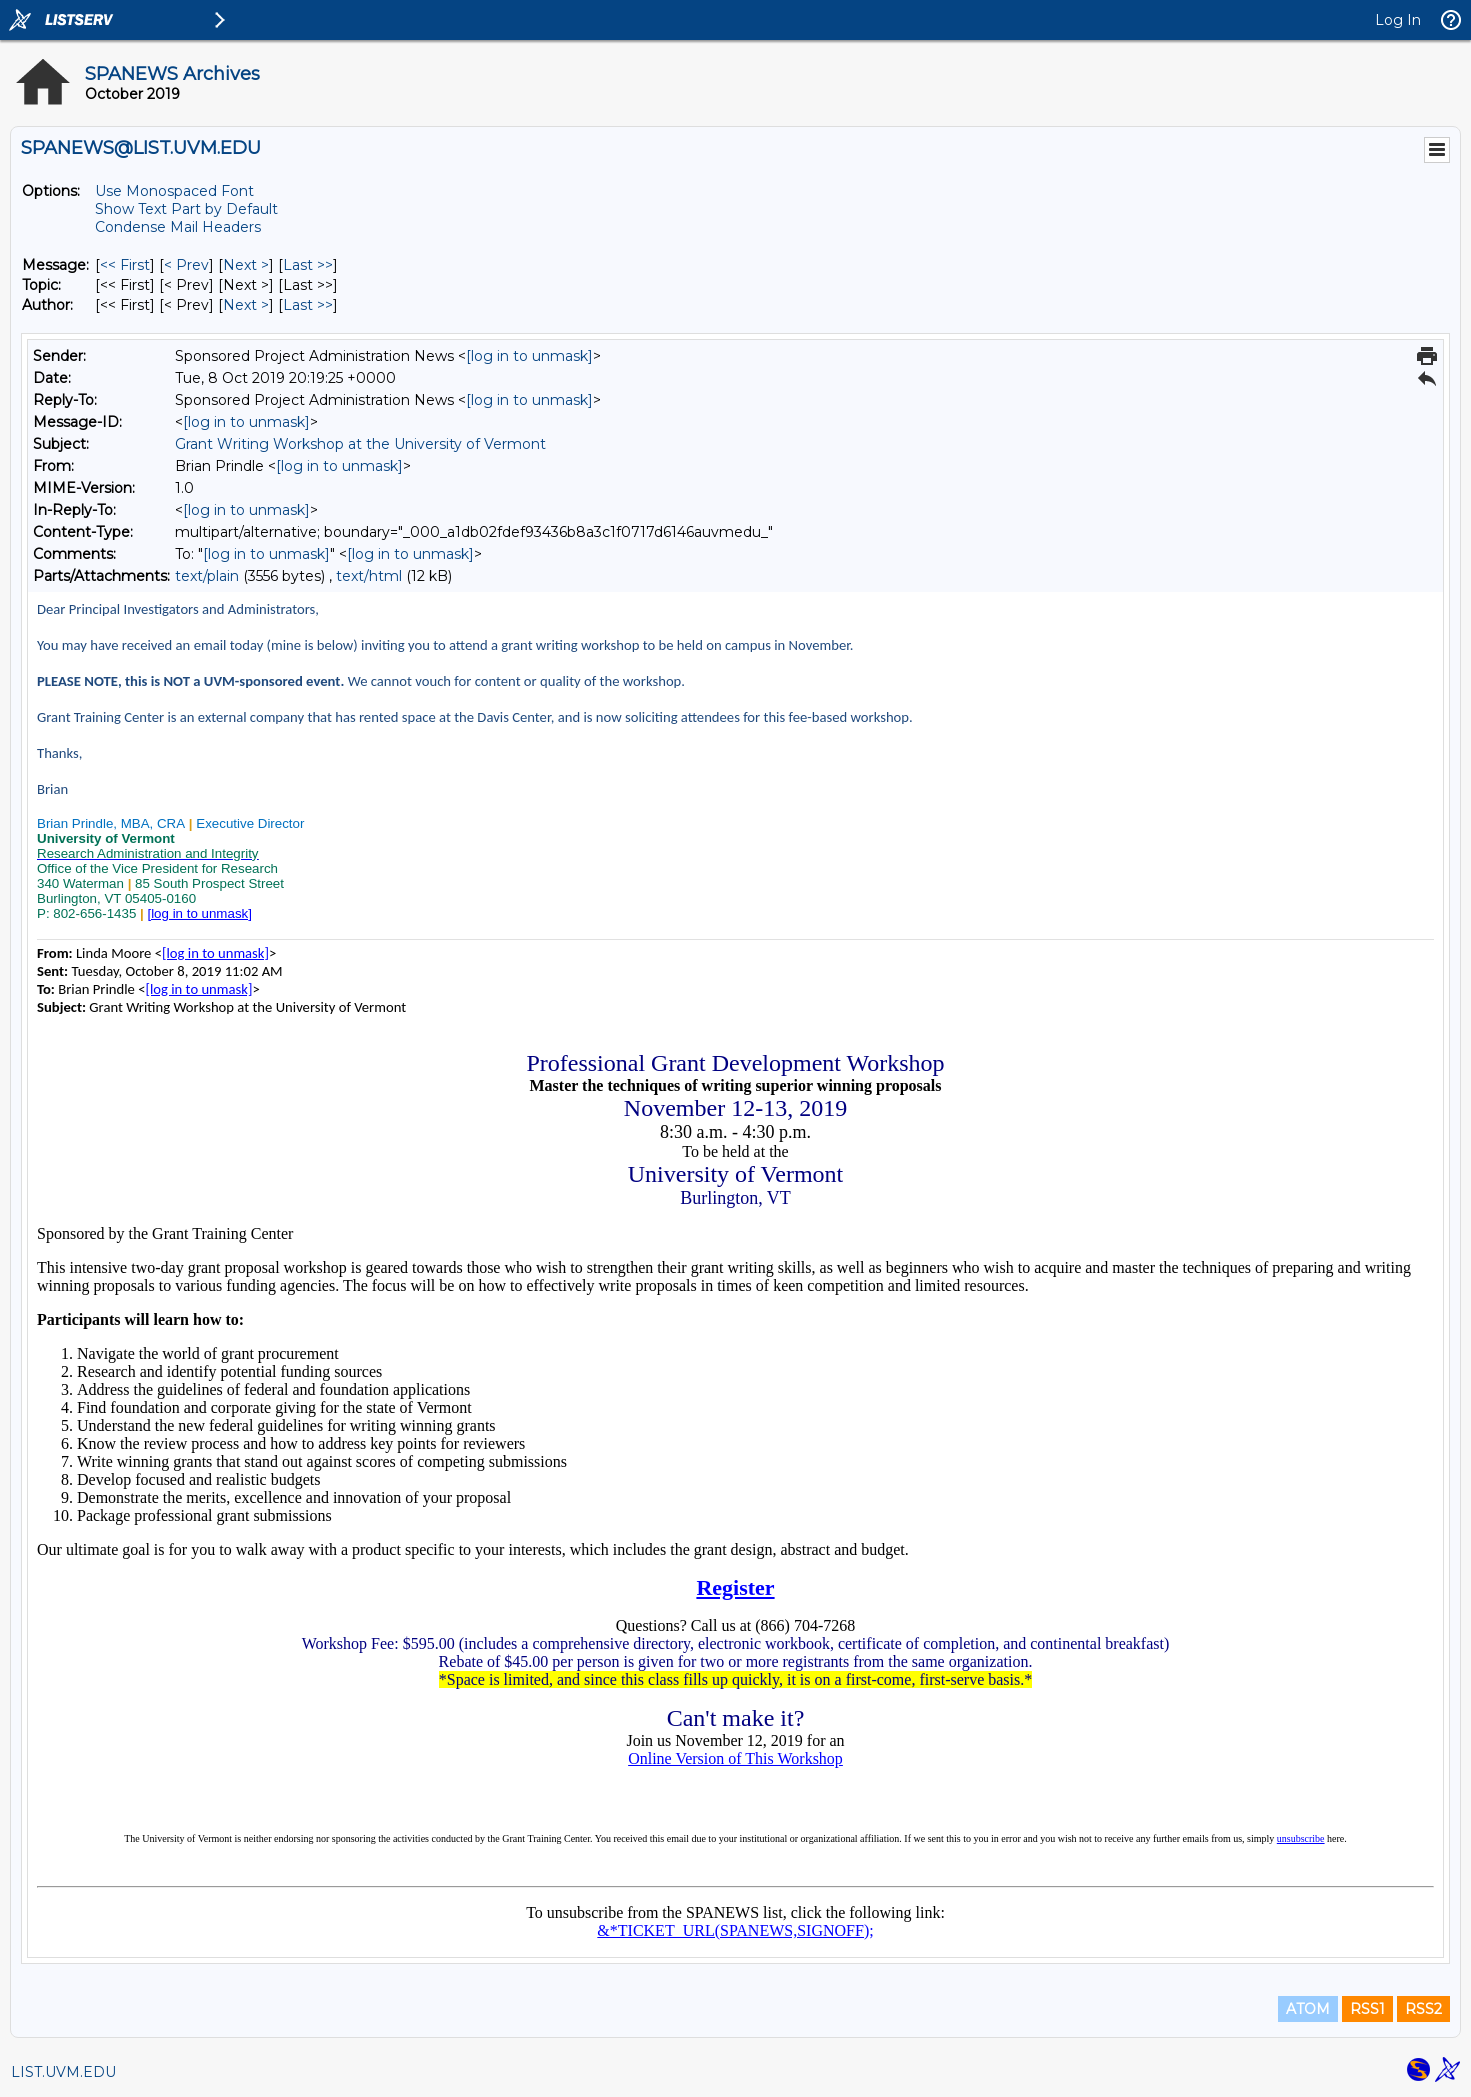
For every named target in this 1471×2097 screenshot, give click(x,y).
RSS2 (1423, 2009)
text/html (369, 576)
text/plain (207, 576)
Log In (1398, 20)
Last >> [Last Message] (308, 265)
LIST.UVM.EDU (63, 2072)
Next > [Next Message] (246, 265)
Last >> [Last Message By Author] (308, 305)
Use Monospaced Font (174, 191)
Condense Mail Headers (178, 227)
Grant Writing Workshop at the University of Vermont (360, 444)
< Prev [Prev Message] (186, 265)
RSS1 (1367, 2009)
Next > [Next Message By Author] (246, 305)
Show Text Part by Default (186, 209)
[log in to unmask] (529, 356)
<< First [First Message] (125, 265)
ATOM (1308, 2009)
